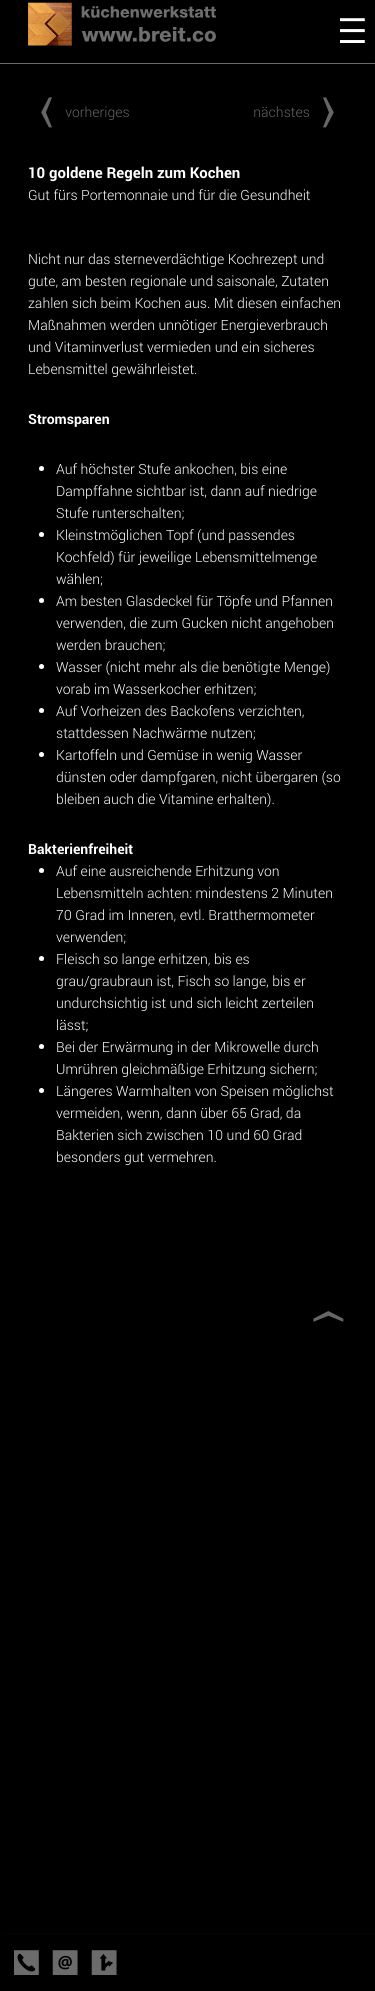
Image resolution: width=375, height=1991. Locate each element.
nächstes (300, 111)
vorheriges (79, 111)
